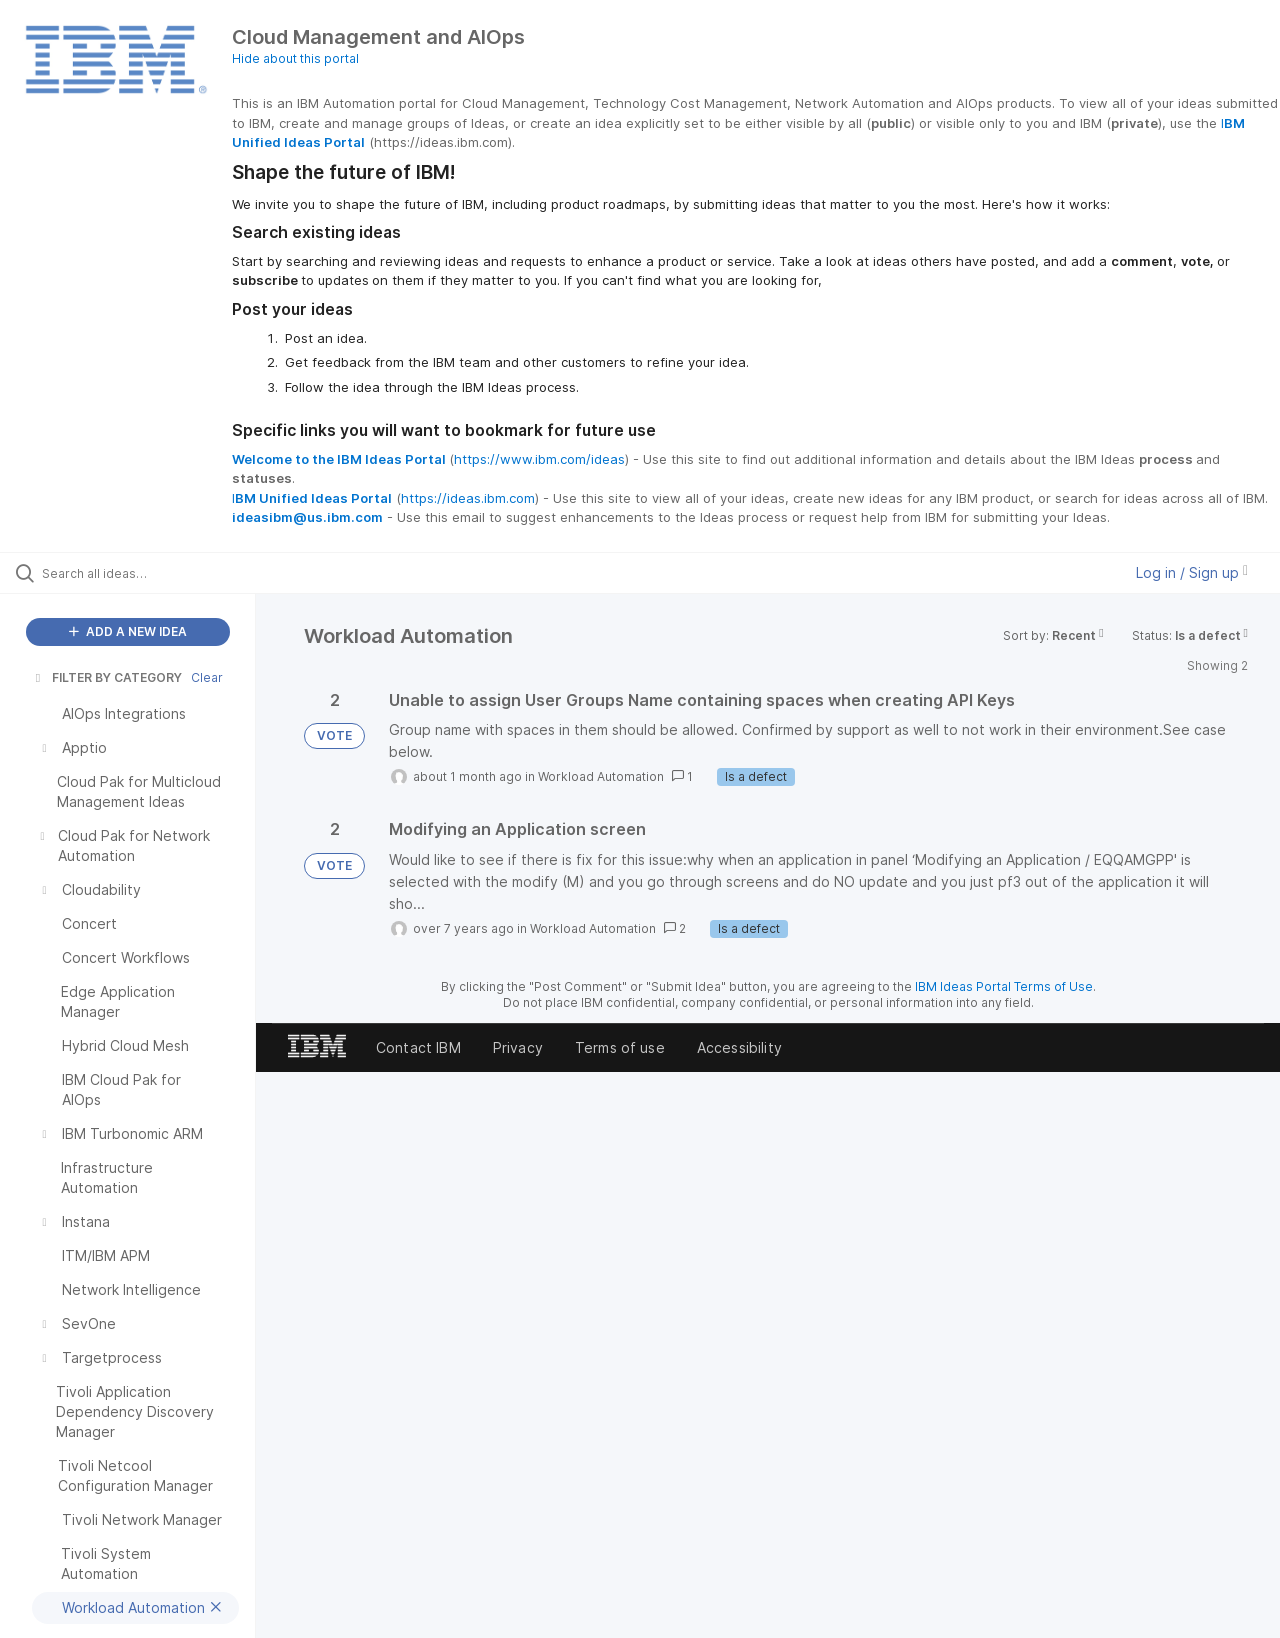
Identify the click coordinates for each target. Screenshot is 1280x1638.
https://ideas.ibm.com (468, 498)
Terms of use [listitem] (620, 1047)
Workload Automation (601, 776)
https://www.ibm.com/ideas (539, 459)
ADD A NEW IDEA (128, 631)
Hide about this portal (295, 58)
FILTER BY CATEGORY (107, 677)
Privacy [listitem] (518, 1047)
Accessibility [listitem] (739, 1047)
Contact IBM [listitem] (418, 1047)
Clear (207, 677)
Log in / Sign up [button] (1192, 572)
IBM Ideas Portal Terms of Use (1004, 986)
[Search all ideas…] (153, 573)
